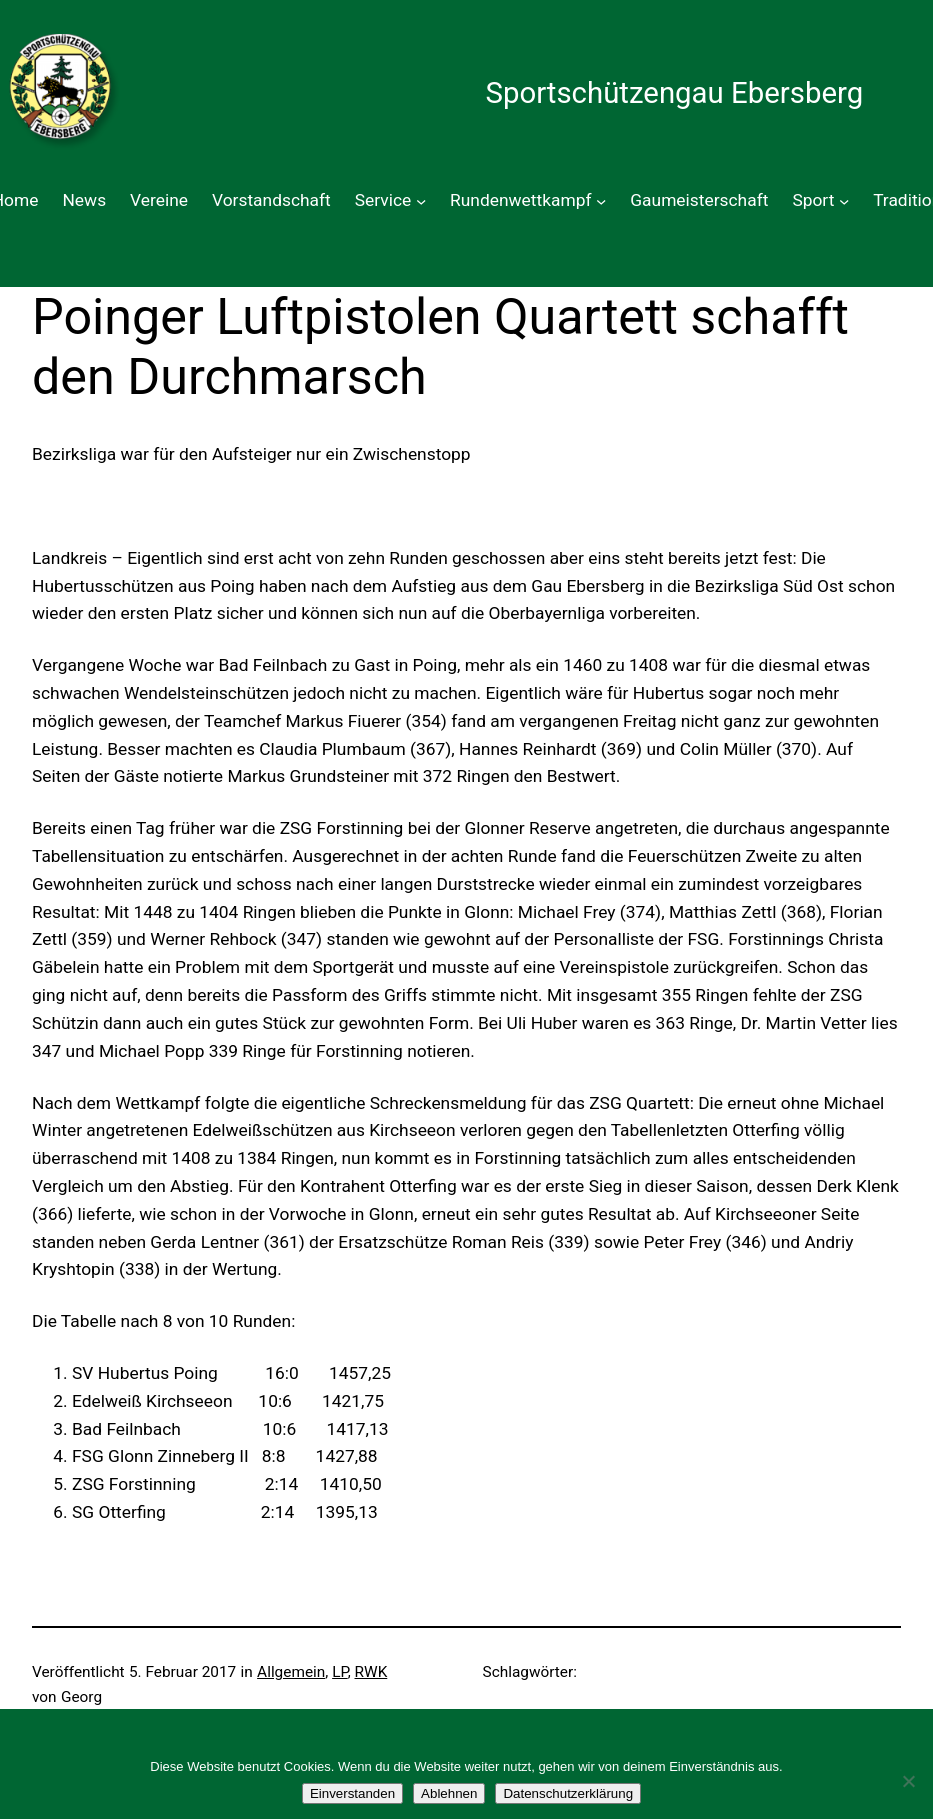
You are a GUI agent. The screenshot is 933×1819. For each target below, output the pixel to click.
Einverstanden (352, 1793)
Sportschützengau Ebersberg (674, 93)
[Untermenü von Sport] (844, 201)
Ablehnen (449, 1793)
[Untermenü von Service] (421, 201)
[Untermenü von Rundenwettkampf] (601, 201)
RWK (371, 1672)
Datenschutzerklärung (568, 1793)
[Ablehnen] (908, 1781)
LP (340, 1672)
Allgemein (291, 1672)
